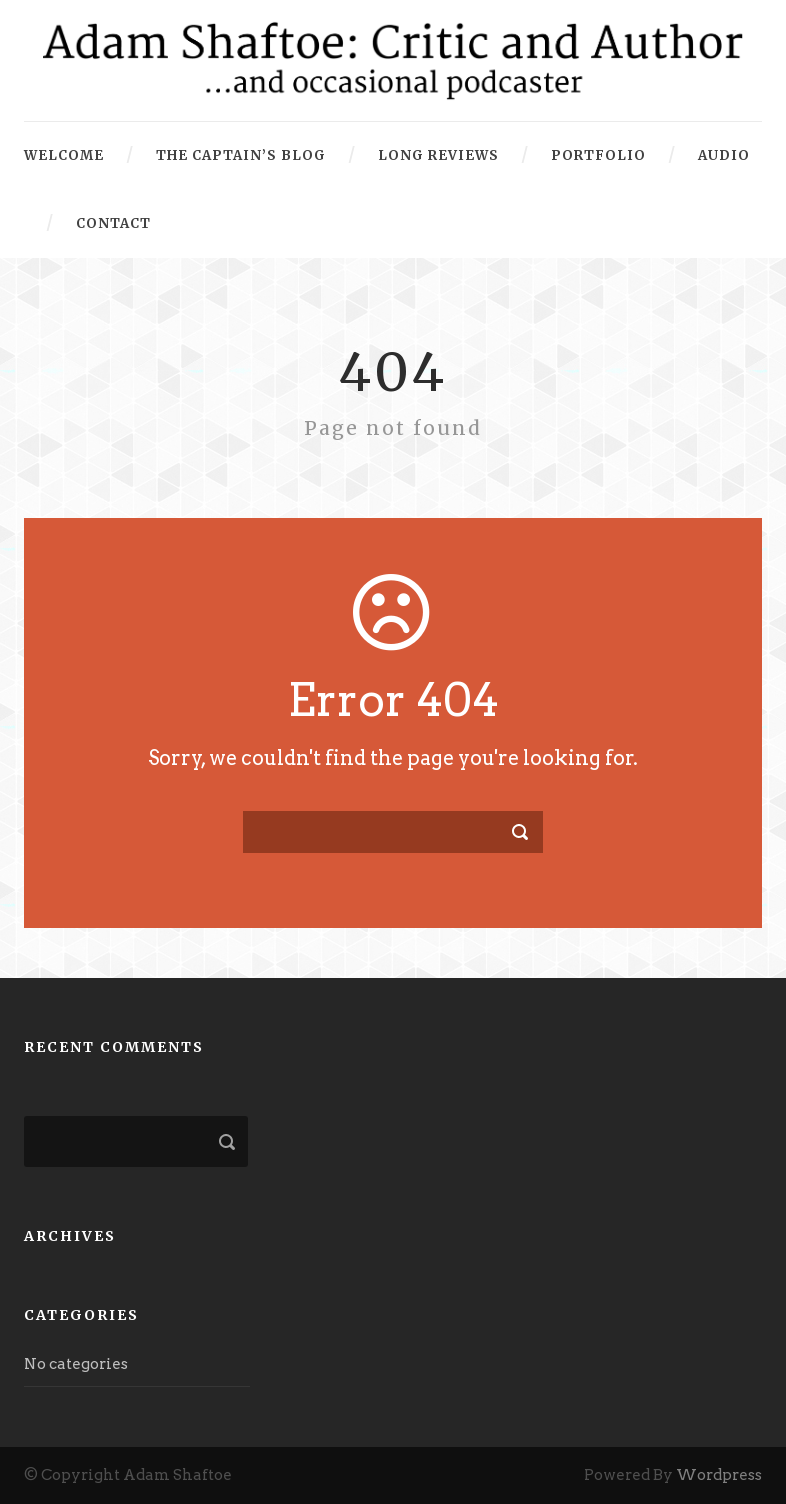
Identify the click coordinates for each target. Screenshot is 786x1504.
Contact (113, 223)
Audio (724, 155)
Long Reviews (438, 155)
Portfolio (598, 155)
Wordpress (719, 1475)
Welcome (64, 155)
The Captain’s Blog (241, 155)
